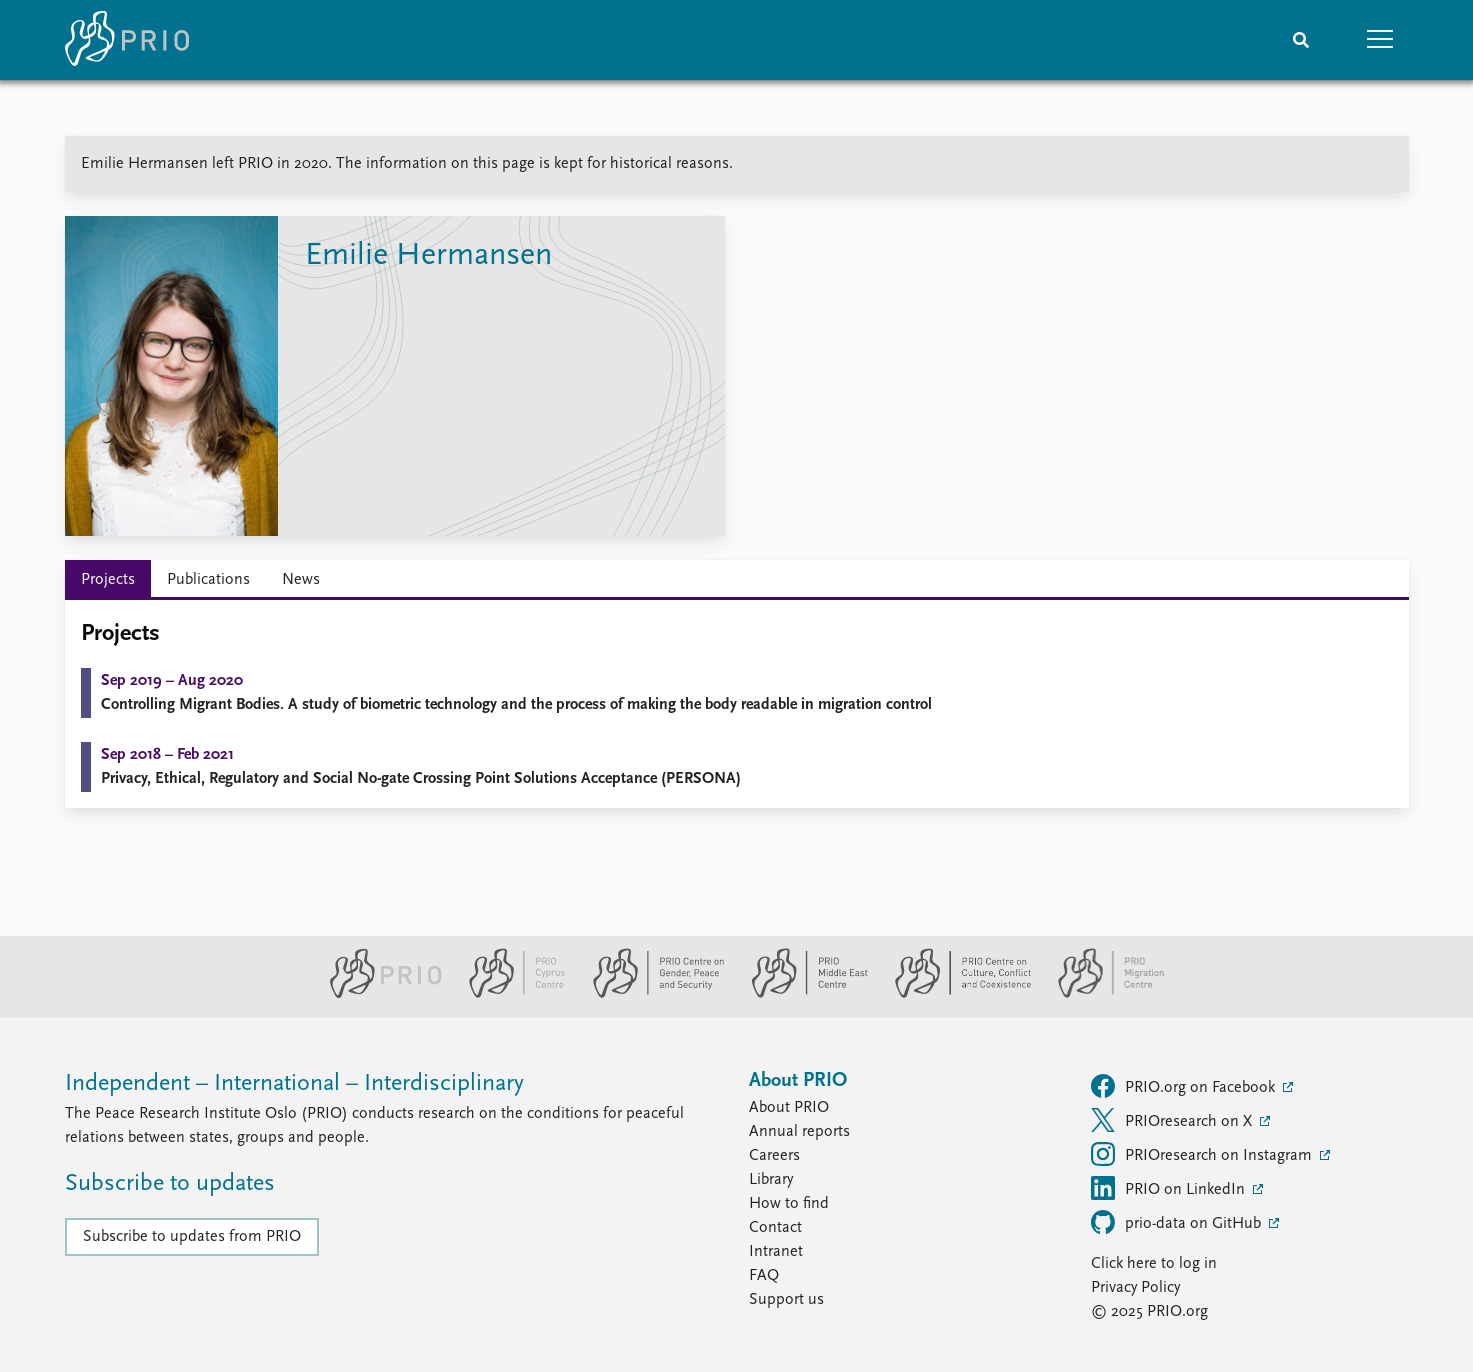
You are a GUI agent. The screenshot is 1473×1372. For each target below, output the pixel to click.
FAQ (764, 1276)
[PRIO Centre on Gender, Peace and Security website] (650, 994)
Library (771, 1180)
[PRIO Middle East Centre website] (801, 994)
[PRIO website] (377, 994)
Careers (774, 1156)
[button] (1381, 40)
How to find (789, 1204)
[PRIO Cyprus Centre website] (509, 994)
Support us (786, 1300)
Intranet (776, 1252)
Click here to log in (1154, 1264)
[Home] (127, 40)
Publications (208, 580)
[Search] (1301, 40)
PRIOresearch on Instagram (1203, 1154)
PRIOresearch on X (1173, 1120)
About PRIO (789, 1108)
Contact (775, 1228)
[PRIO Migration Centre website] (1101, 994)
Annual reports (799, 1132)
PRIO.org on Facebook (1185, 1086)
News (301, 580)
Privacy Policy (1135, 1288)
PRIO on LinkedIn (1170, 1188)
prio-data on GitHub (1178, 1222)
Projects (108, 580)
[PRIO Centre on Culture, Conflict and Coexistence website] (954, 994)
